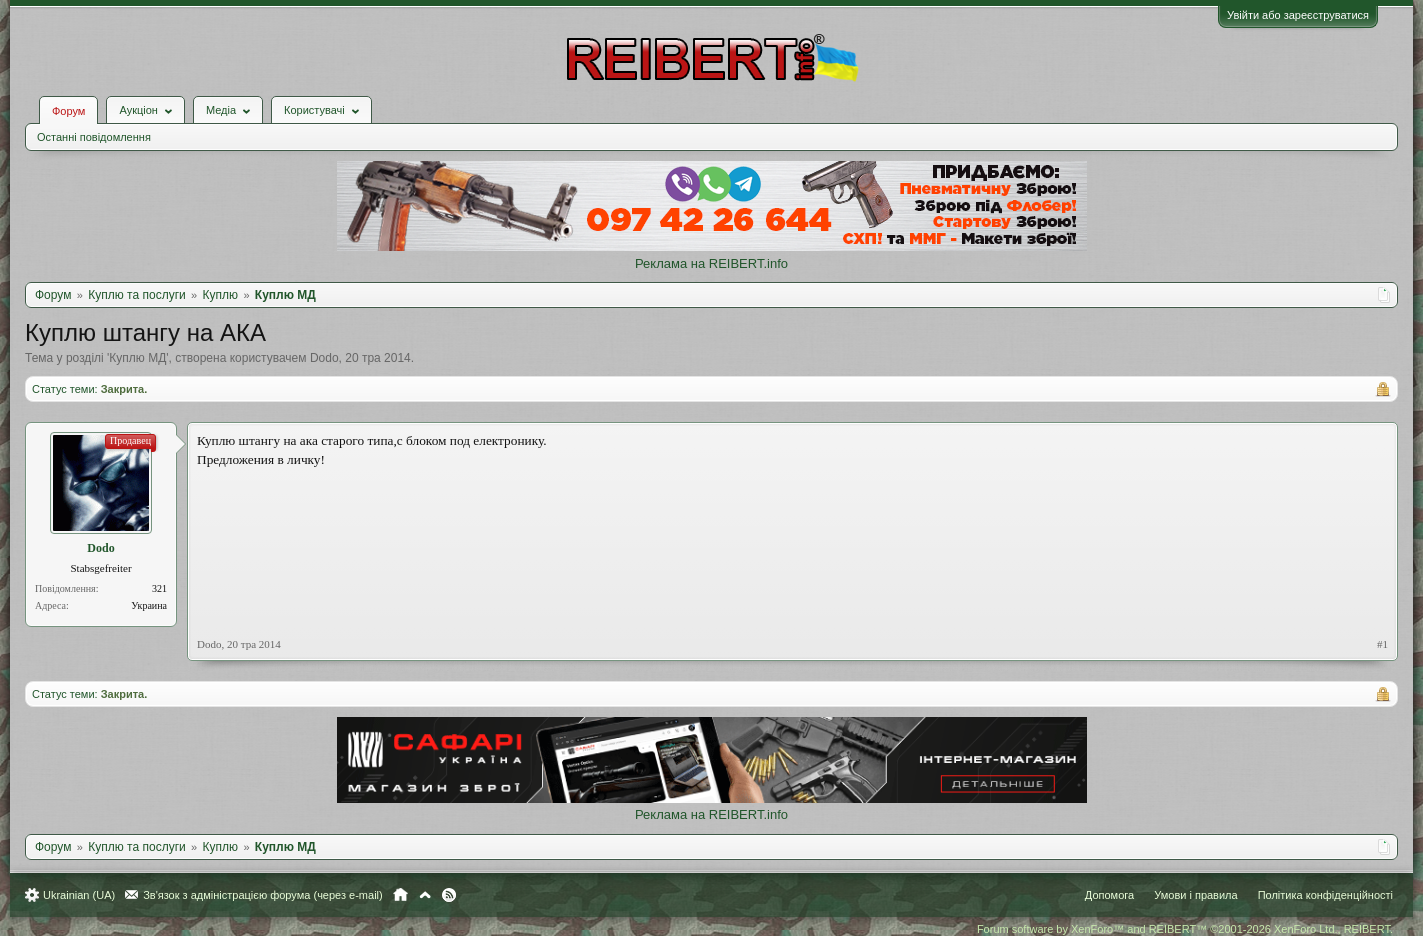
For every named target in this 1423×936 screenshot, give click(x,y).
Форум (68, 111)
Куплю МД (137, 358)
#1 (1382, 644)
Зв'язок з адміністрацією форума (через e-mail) (263, 895)
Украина (149, 605)
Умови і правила (1195, 895)
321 (159, 588)
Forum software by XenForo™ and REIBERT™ (1185, 929)
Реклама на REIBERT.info (711, 263)
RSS (449, 895)
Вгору (425, 895)
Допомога (1109, 895)
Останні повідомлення (94, 137)
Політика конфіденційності (1325, 895)
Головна (400, 895)
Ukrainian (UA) (79, 895)
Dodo (324, 358)
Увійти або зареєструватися (1298, 15)
